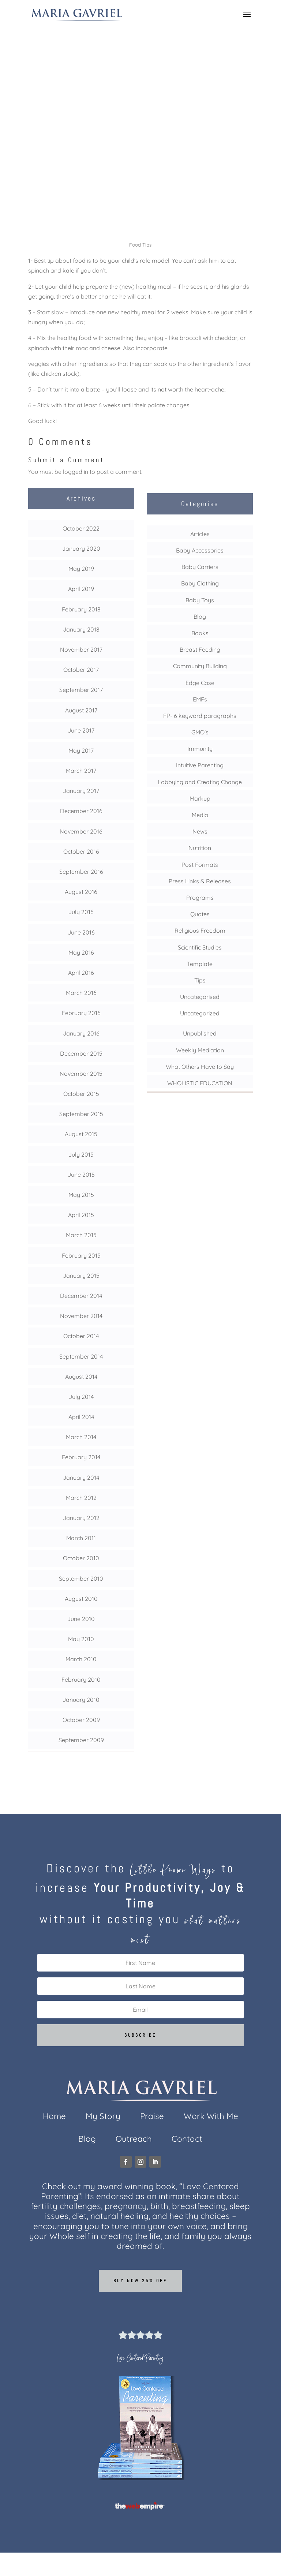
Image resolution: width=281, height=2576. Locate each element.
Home (54, 2117)
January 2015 (81, 1275)
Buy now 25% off (140, 2281)
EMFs (200, 699)
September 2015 (81, 1113)
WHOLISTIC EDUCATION (199, 1083)
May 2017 (81, 750)
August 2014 (81, 1376)
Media (200, 815)
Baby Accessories (200, 550)
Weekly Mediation (200, 1050)
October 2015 (81, 1093)
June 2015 (81, 1174)
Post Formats (199, 864)
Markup (200, 798)
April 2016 (81, 972)
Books (200, 633)
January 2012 (81, 1517)
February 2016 (81, 1012)
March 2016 (81, 992)
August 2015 (81, 1134)
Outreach (134, 2140)
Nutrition (199, 847)
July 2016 (81, 912)
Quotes (200, 914)
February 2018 (81, 609)
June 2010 (81, 1618)
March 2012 (81, 1497)
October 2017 (81, 669)
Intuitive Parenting (200, 765)
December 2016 (81, 811)
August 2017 (81, 710)
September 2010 (81, 1578)
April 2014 (81, 1416)
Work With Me (211, 2117)
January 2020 (81, 548)
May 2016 (81, 952)
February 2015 (81, 1255)
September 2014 (81, 1356)
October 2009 (81, 1719)
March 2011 (81, 1538)
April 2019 (81, 588)
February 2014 (81, 1457)
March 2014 (81, 1437)
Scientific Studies (200, 947)
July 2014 (81, 1396)
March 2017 (81, 770)
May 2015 (81, 1194)
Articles (200, 534)
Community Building (200, 666)
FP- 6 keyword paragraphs (199, 715)
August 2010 (81, 1598)
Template (200, 963)
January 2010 (81, 1699)
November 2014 (81, 1315)
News (199, 831)
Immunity (200, 748)
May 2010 (81, 1639)
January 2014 (81, 1477)
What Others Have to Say (200, 1066)
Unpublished (200, 1033)
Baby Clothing (200, 583)
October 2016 (81, 851)
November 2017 (81, 649)
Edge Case (200, 682)
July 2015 (81, 1154)
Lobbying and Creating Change (200, 782)
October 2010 (81, 1558)
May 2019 (81, 568)
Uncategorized (200, 1013)
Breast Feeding (200, 649)
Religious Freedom (200, 930)
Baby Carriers (199, 566)
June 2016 (81, 932)
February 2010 (81, 1679)
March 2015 (81, 1235)
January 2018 (81, 629)
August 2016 (81, 891)
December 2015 (81, 1053)
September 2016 (81, 871)
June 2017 (81, 730)
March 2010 (81, 1659)
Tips (140, 161)
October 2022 (81, 528)
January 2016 (81, 1033)
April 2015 (81, 1214)
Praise (152, 2117)
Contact (187, 2140)
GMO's (200, 732)
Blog (200, 616)
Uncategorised (200, 996)
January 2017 (81, 790)
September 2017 (81, 689)
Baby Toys (200, 600)
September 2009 (81, 1740)
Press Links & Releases (200, 881)
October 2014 (81, 1336)
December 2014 (81, 1295)
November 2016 (81, 831)
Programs (200, 897)
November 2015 (81, 1073)
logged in (75, 471)
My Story (103, 2117)
